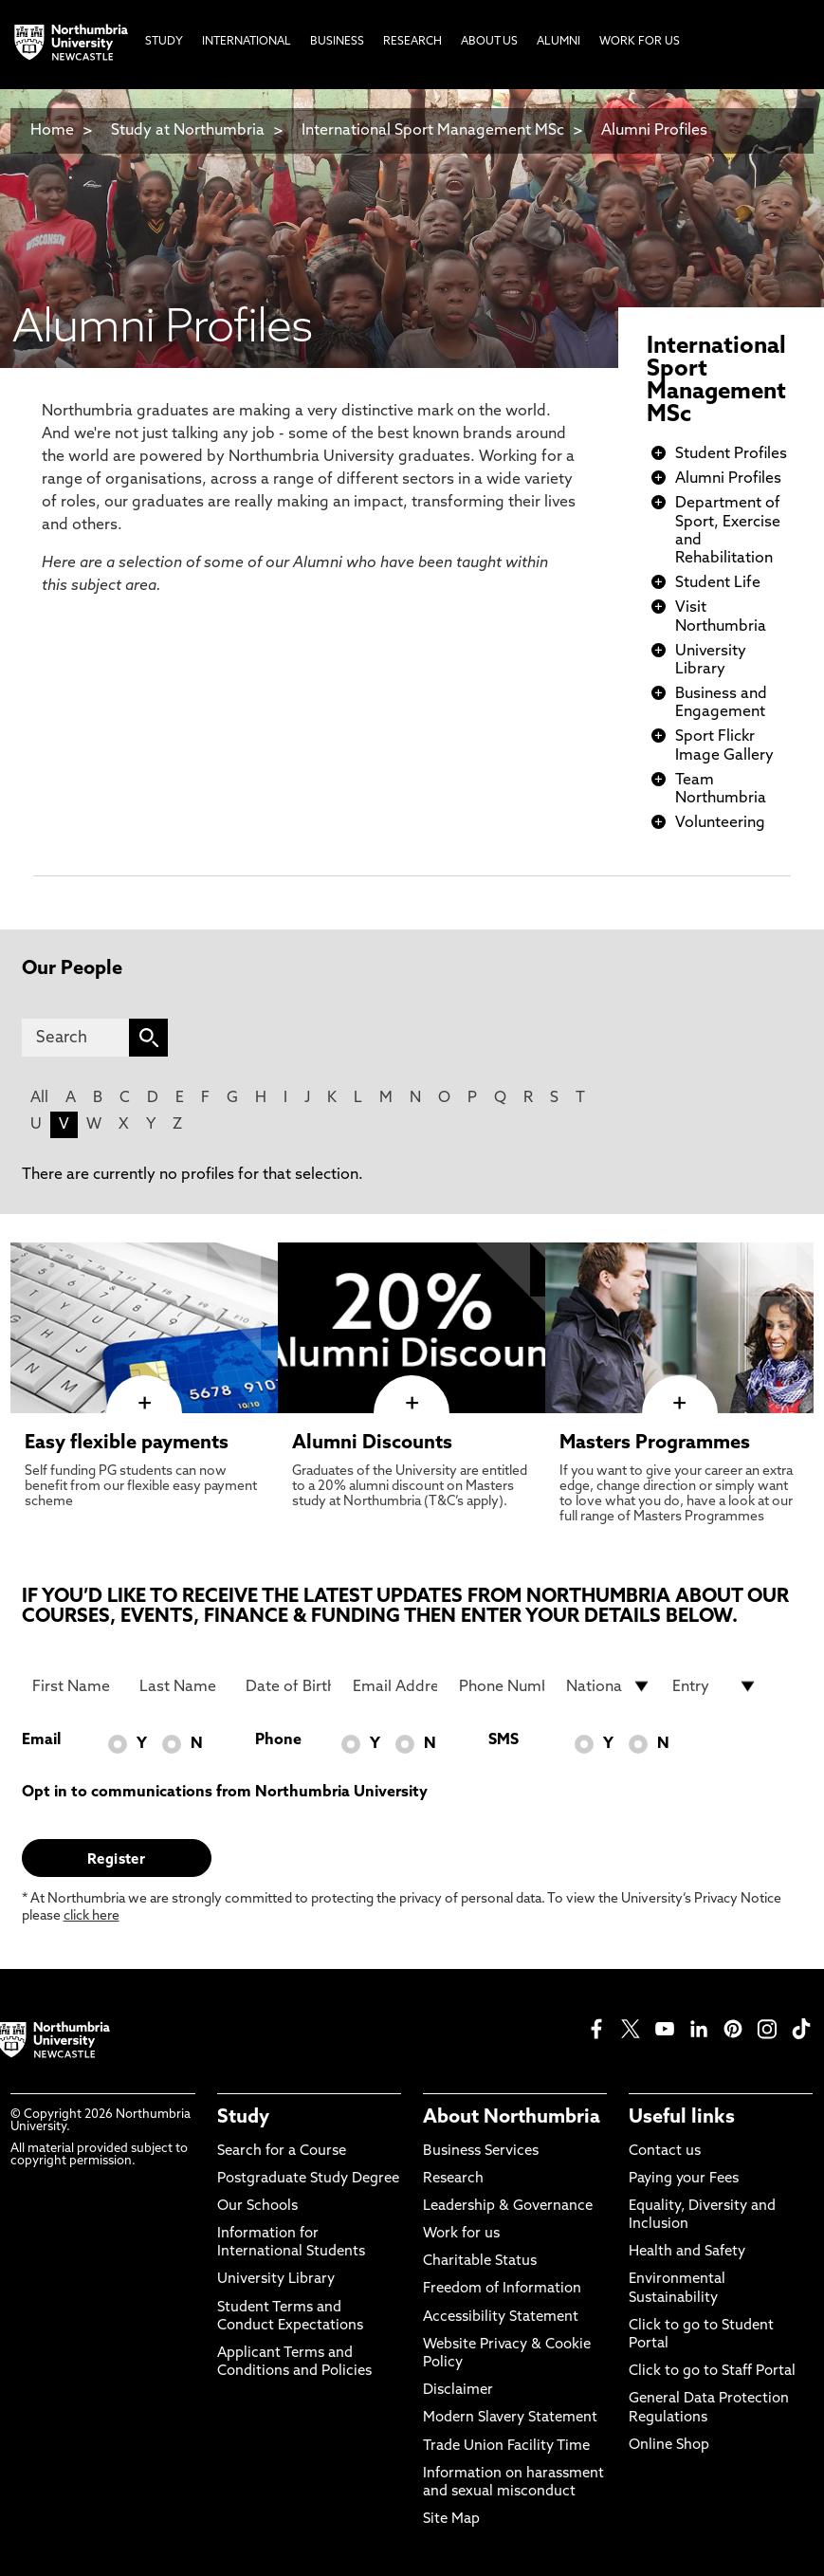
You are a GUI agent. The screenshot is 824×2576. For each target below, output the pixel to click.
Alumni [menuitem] (558, 41)
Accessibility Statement (500, 2317)
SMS (503, 1740)
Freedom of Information (502, 2289)
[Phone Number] (501, 1686)
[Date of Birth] (288, 1686)
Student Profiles (731, 454)
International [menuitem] (246, 41)
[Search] (76, 1038)
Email (41, 1740)
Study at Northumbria (188, 130)
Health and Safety (687, 2252)
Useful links (682, 2117)
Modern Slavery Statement (510, 2418)
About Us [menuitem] (489, 41)
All (39, 1098)
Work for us (461, 2234)
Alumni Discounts (372, 1443)
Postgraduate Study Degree (308, 2179)
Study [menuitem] (164, 41)
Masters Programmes (654, 1443)
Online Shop (669, 2445)
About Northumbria (511, 2117)
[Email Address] (395, 1686)
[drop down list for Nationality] (609, 1686)
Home (52, 130)
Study (243, 2117)
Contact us (665, 2151)
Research (453, 2179)
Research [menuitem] (412, 41)
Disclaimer (458, 2390)
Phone (278, 1740)
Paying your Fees (684, 2179)
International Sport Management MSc (433, 130)
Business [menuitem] (337, 41)
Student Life (717, 583)
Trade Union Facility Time (506, 2446)
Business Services (481, 2151)
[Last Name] (182, 1686)
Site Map (451, 2519)
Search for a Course (281, 2151)
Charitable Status (480, 2261)
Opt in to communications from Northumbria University (225, 1792)
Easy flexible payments (127, 1443)
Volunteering (720, 823)
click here (91, 1916)
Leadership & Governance (508, 2206)
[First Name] (75, 1686)
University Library (276, 2279)
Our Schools (257, 2206)
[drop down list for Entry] (715, 1686)
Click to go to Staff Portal (712, 2371)
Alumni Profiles (654, 130)
